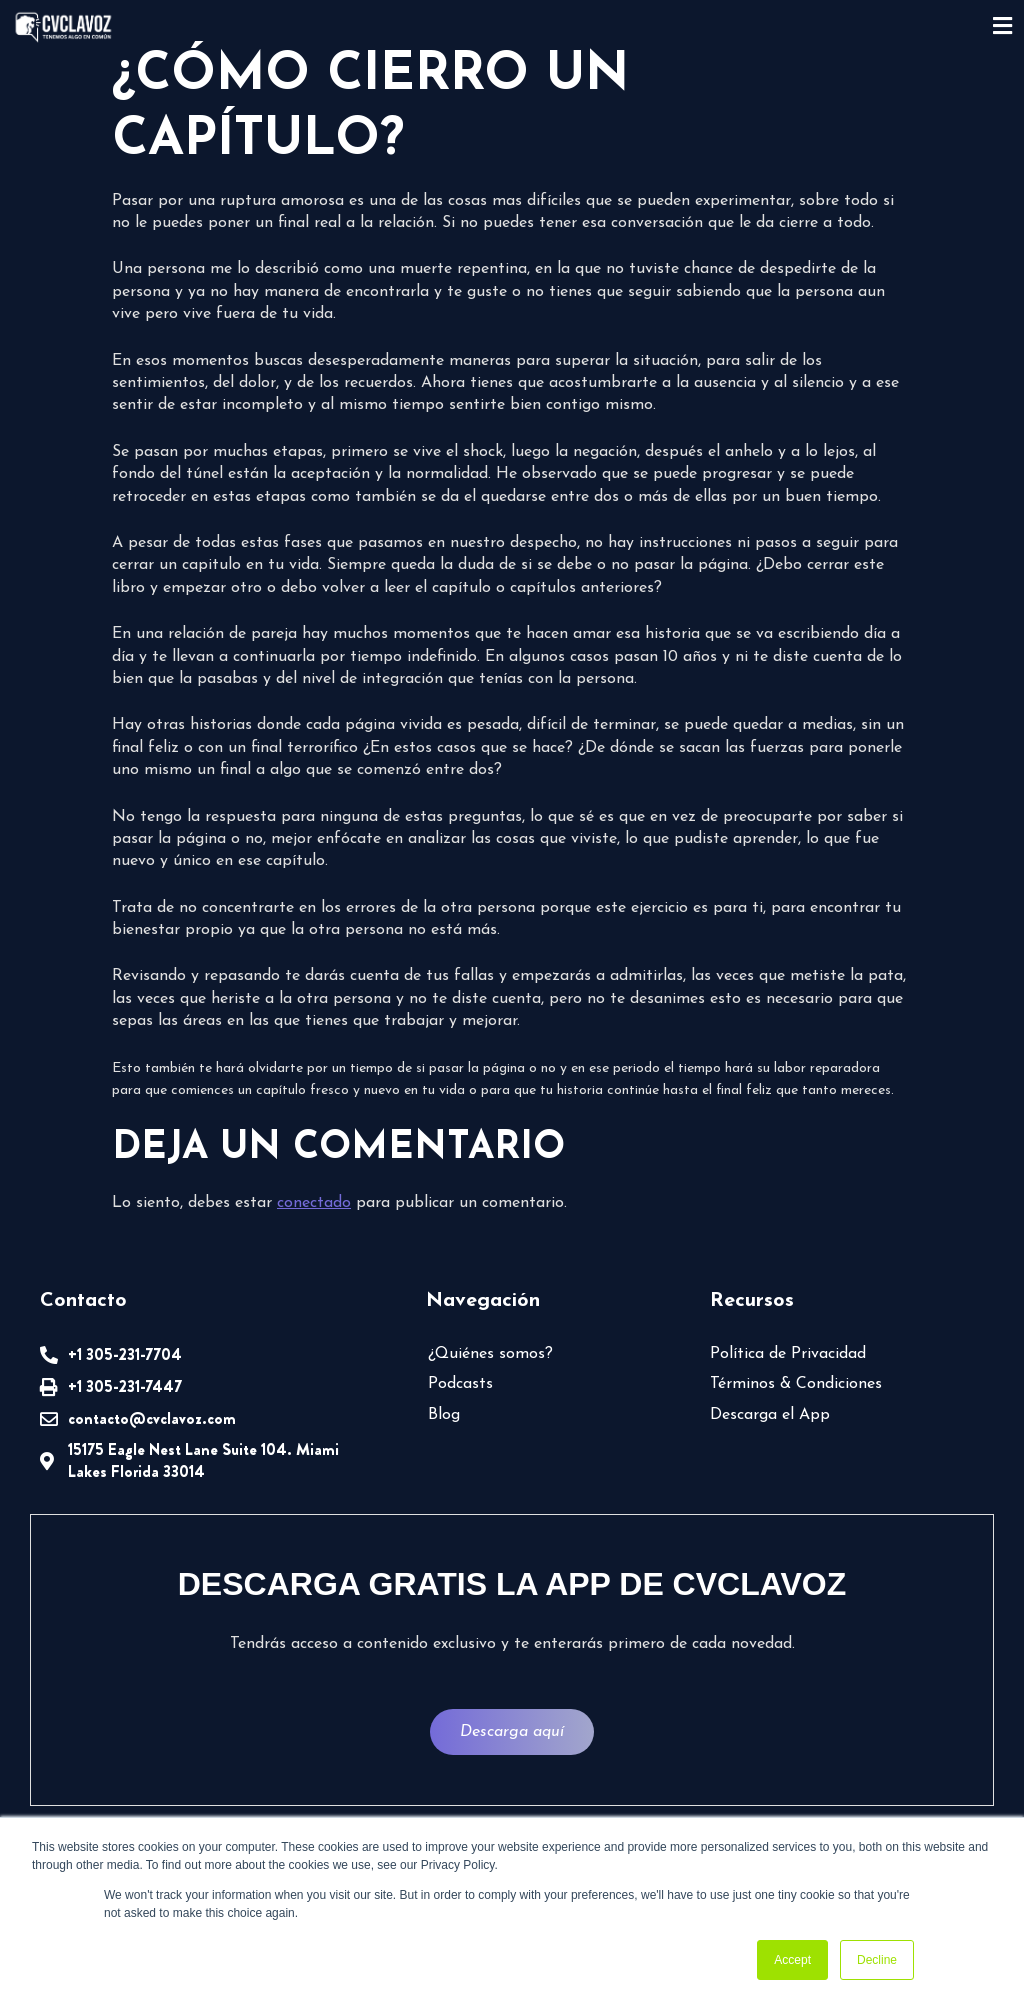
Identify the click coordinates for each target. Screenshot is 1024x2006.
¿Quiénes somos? (490, 1354)
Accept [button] (792, 1960)
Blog (444, 1415)
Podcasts (460, 1384)
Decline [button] (877, 1960)
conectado (314, 1203)
